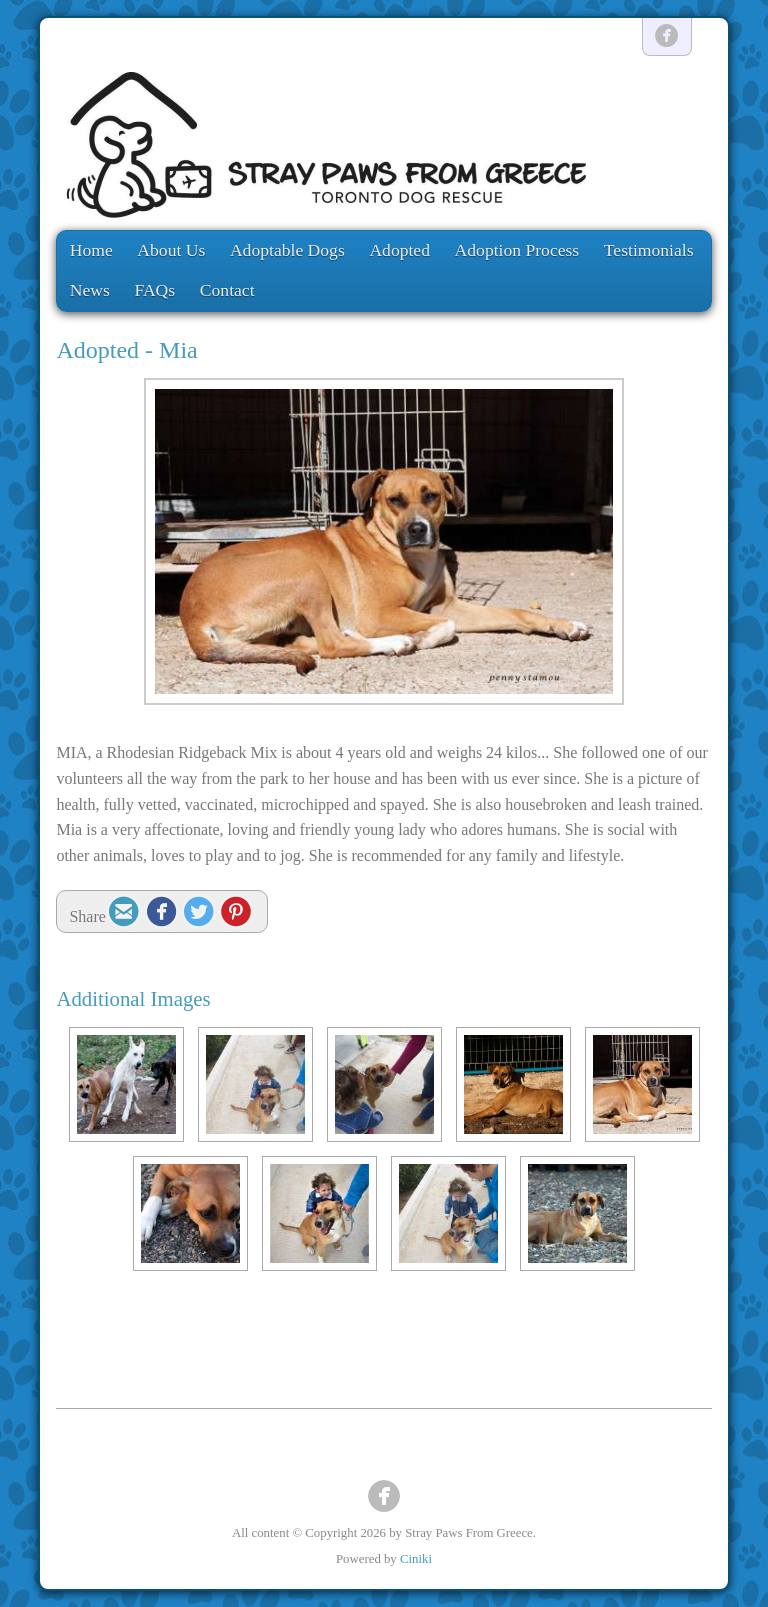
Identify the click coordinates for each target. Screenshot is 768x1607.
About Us (171, 250)
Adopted (399, 250)
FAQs (154, 290)
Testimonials (649, 250)
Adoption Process (517, 250)
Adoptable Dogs (287, 250)
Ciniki (416, 1559)
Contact (227, 290)
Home (91, 250)
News (90, 290)
